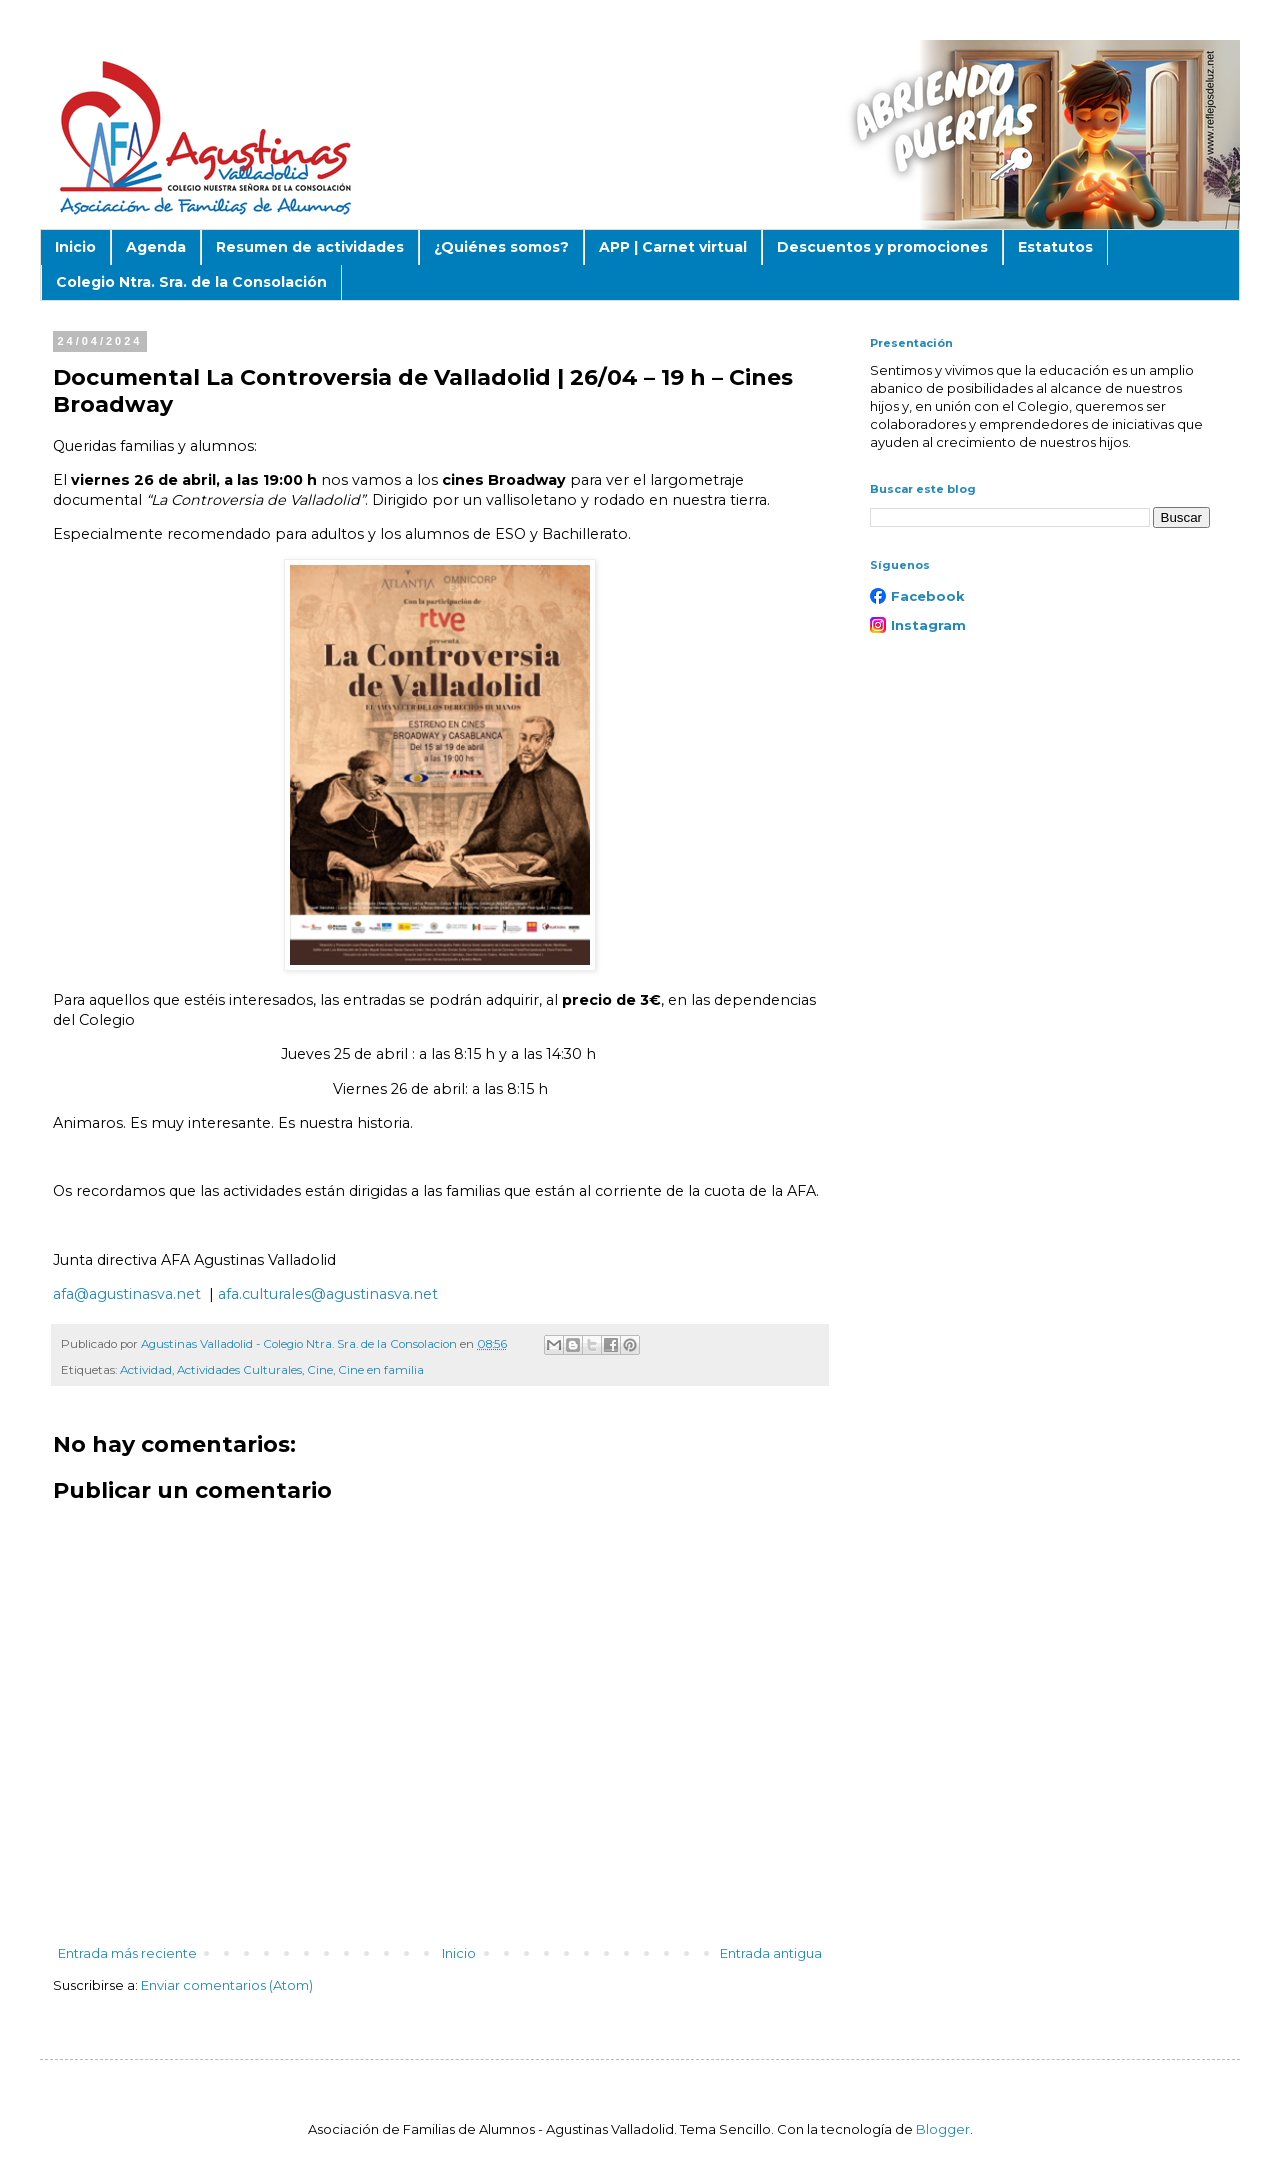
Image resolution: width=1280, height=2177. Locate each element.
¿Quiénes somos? (501, 247)
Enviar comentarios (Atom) (227, 1985)
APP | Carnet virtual (673, 247)
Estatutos (1055, 247)
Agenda (156, 247)
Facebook (928, 596)
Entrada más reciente (127, 1953)
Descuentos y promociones (882, 247)
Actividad (146, 1370)
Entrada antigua (771, 1953)
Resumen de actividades (310, 247)
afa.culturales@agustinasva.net (328, 1294)
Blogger (943, 2129)
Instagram (928, 625)
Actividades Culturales (239, 1370)
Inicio (75, 247)
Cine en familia (381, 1370)
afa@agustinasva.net (127, 1294)
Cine (320, 1370)
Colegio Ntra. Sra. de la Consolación (191, 282)
